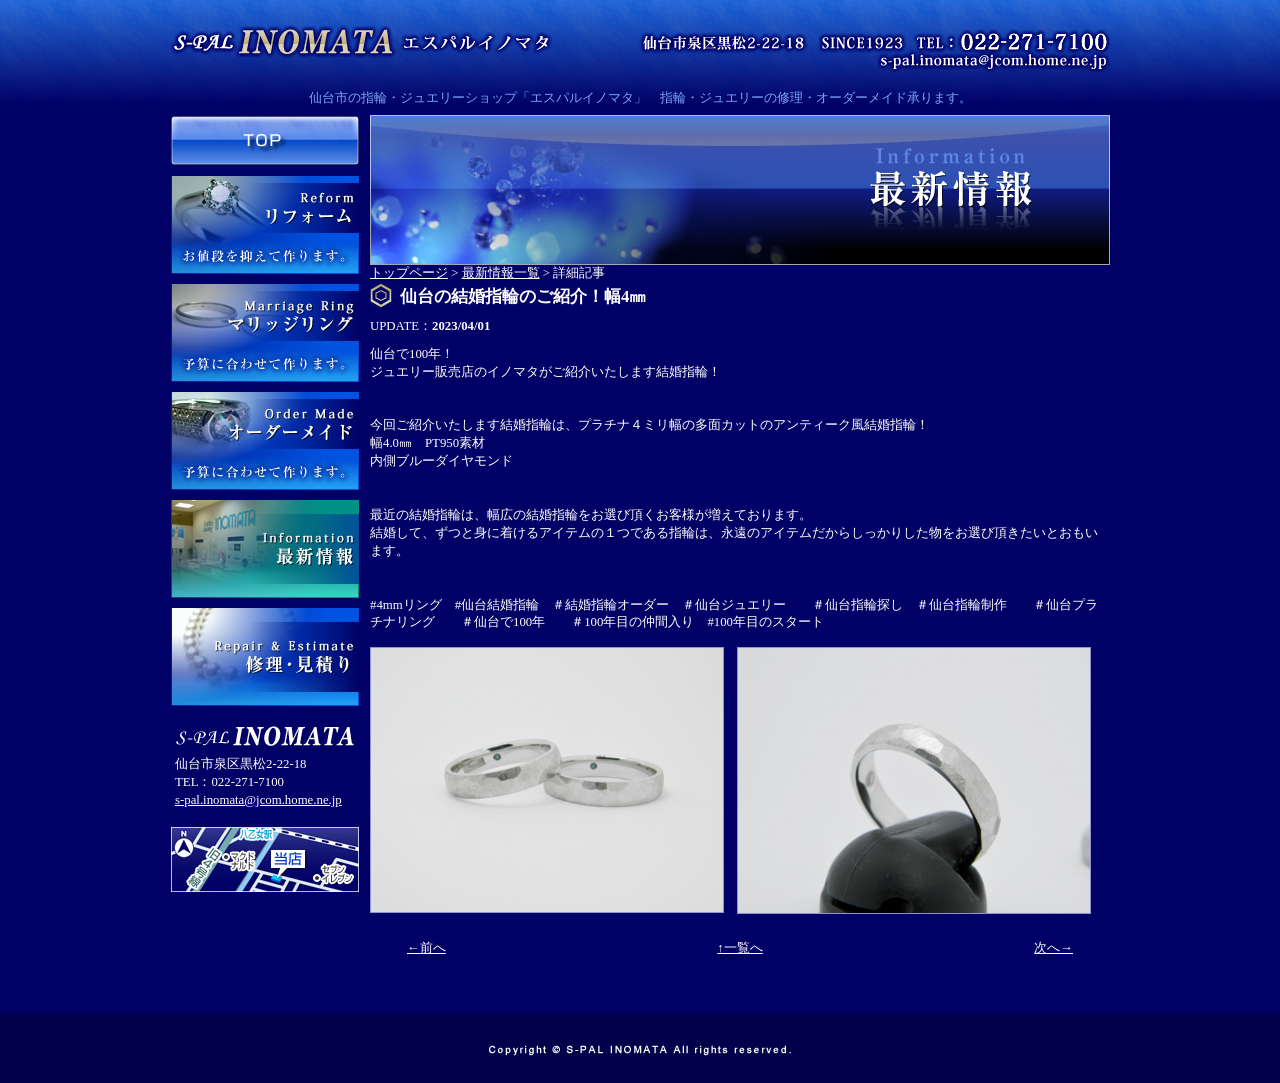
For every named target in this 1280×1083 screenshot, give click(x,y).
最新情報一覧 (501, 273)
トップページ (409, 273)
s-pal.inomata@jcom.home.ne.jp (258, 800)
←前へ (426, 948)
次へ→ (1053, 948)
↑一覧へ (739, 948)
